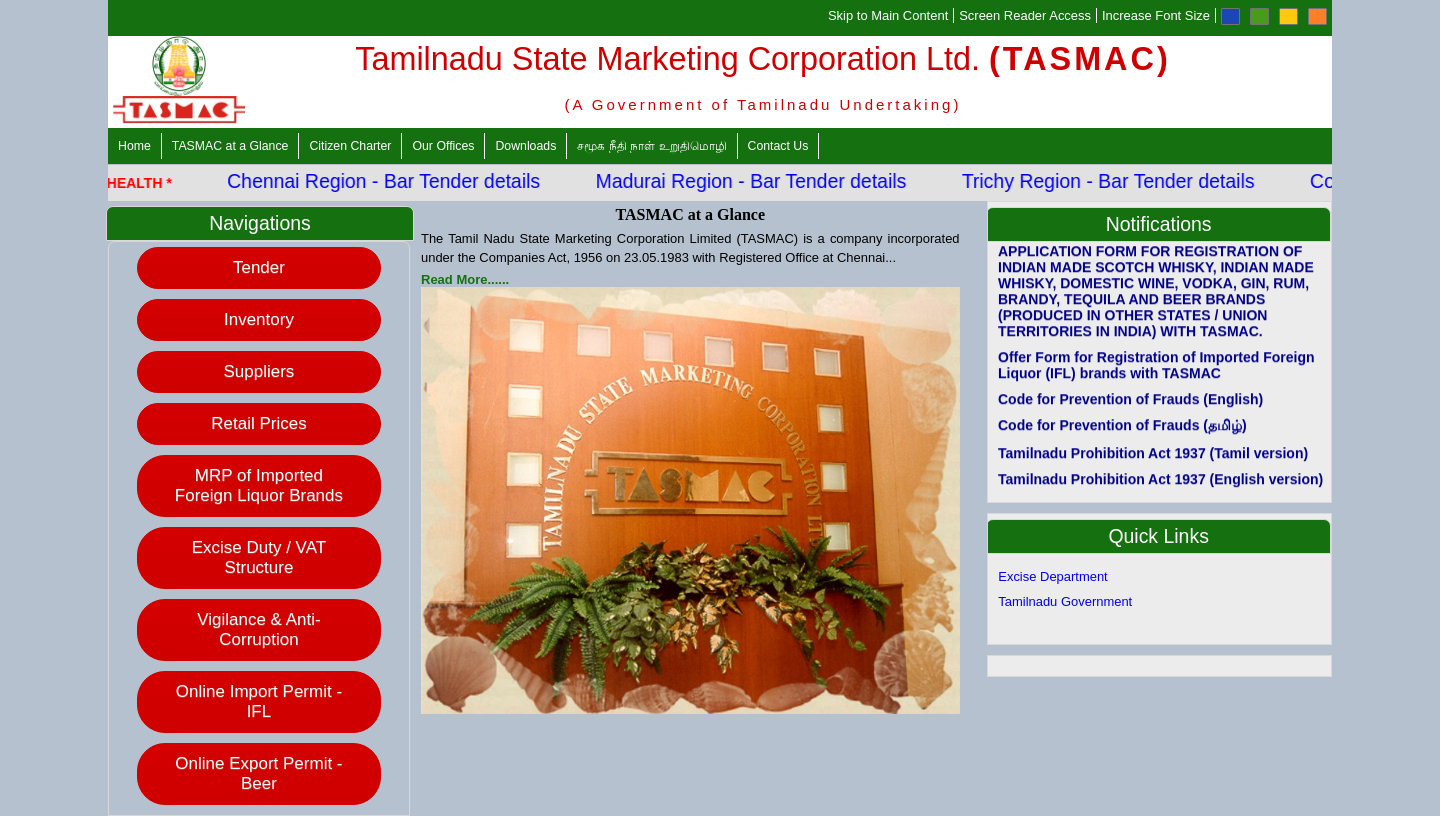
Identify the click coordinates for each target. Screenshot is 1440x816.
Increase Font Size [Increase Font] (1156, 15)
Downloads (525, 146)
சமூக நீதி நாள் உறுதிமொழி (651, 146)
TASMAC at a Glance (230, 146)
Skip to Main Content (888, 15)
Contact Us (778, 146)
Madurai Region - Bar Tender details (759, 181)
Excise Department (1052, 576)
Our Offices (443, 146)
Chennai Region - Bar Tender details (391, 181)
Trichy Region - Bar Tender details (1116, 181)
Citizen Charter (350, 146)
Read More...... (465, 279)
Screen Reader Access (1025, 15)
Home (134, 146)
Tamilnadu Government (1065, 601)
